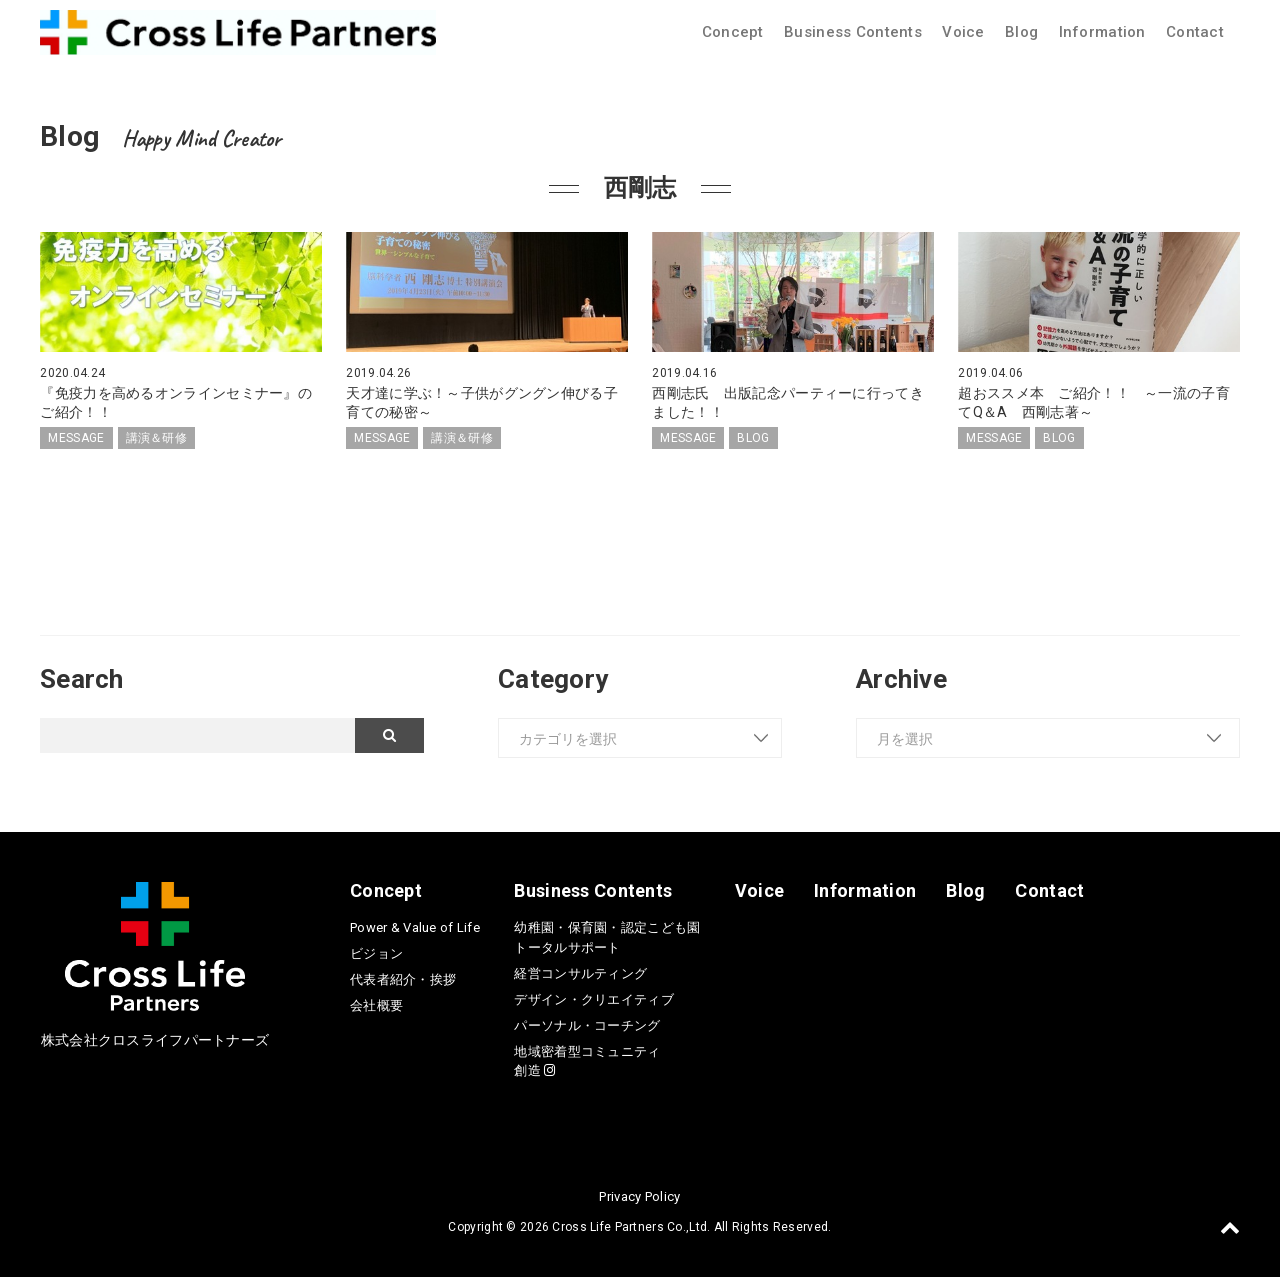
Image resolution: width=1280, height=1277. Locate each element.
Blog (1021, 32)
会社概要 (376, 1005)
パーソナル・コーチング (587, 1025)
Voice (963, 32)
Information (1102, 32)
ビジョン (376, 953)
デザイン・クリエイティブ (593, 999)
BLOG (753, 438)
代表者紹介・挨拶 (403, 979)
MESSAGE (76, 438)
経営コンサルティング (580, 973)
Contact (1195, 32)
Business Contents (853, 32)
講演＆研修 (156, 438)
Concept (733, 32)
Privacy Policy (639, 1196)
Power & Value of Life (415, 927)
